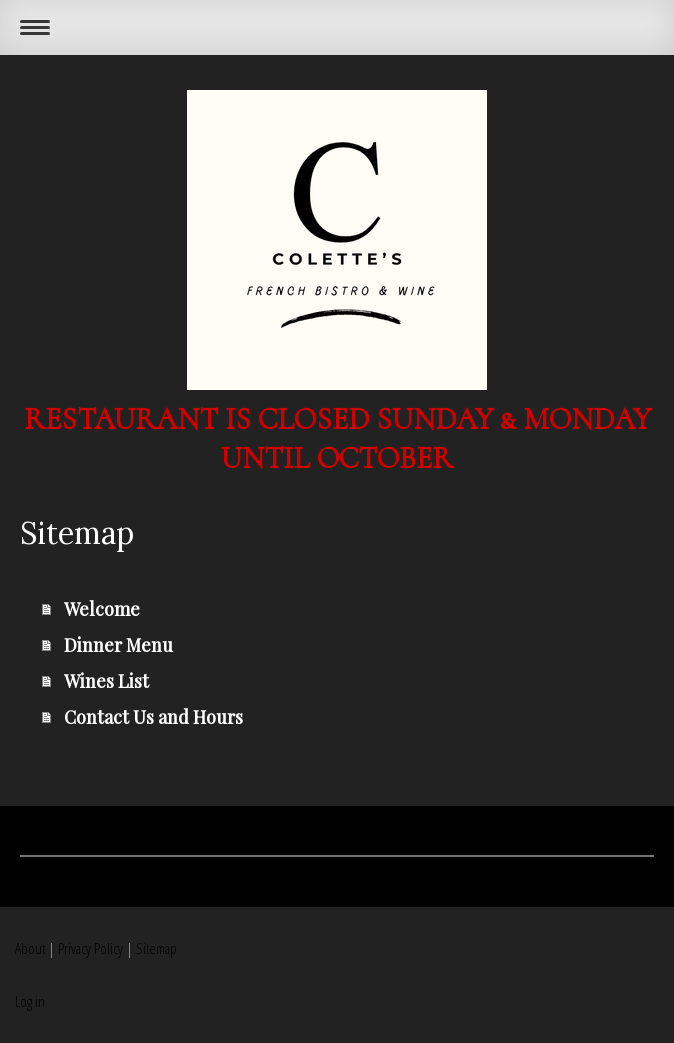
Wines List (106, 681)
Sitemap (156, 948)
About (30, 948)
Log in (30, 1001)
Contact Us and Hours (153, 717)
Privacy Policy (90, 948)
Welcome (102, 609)
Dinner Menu (118, 645)
